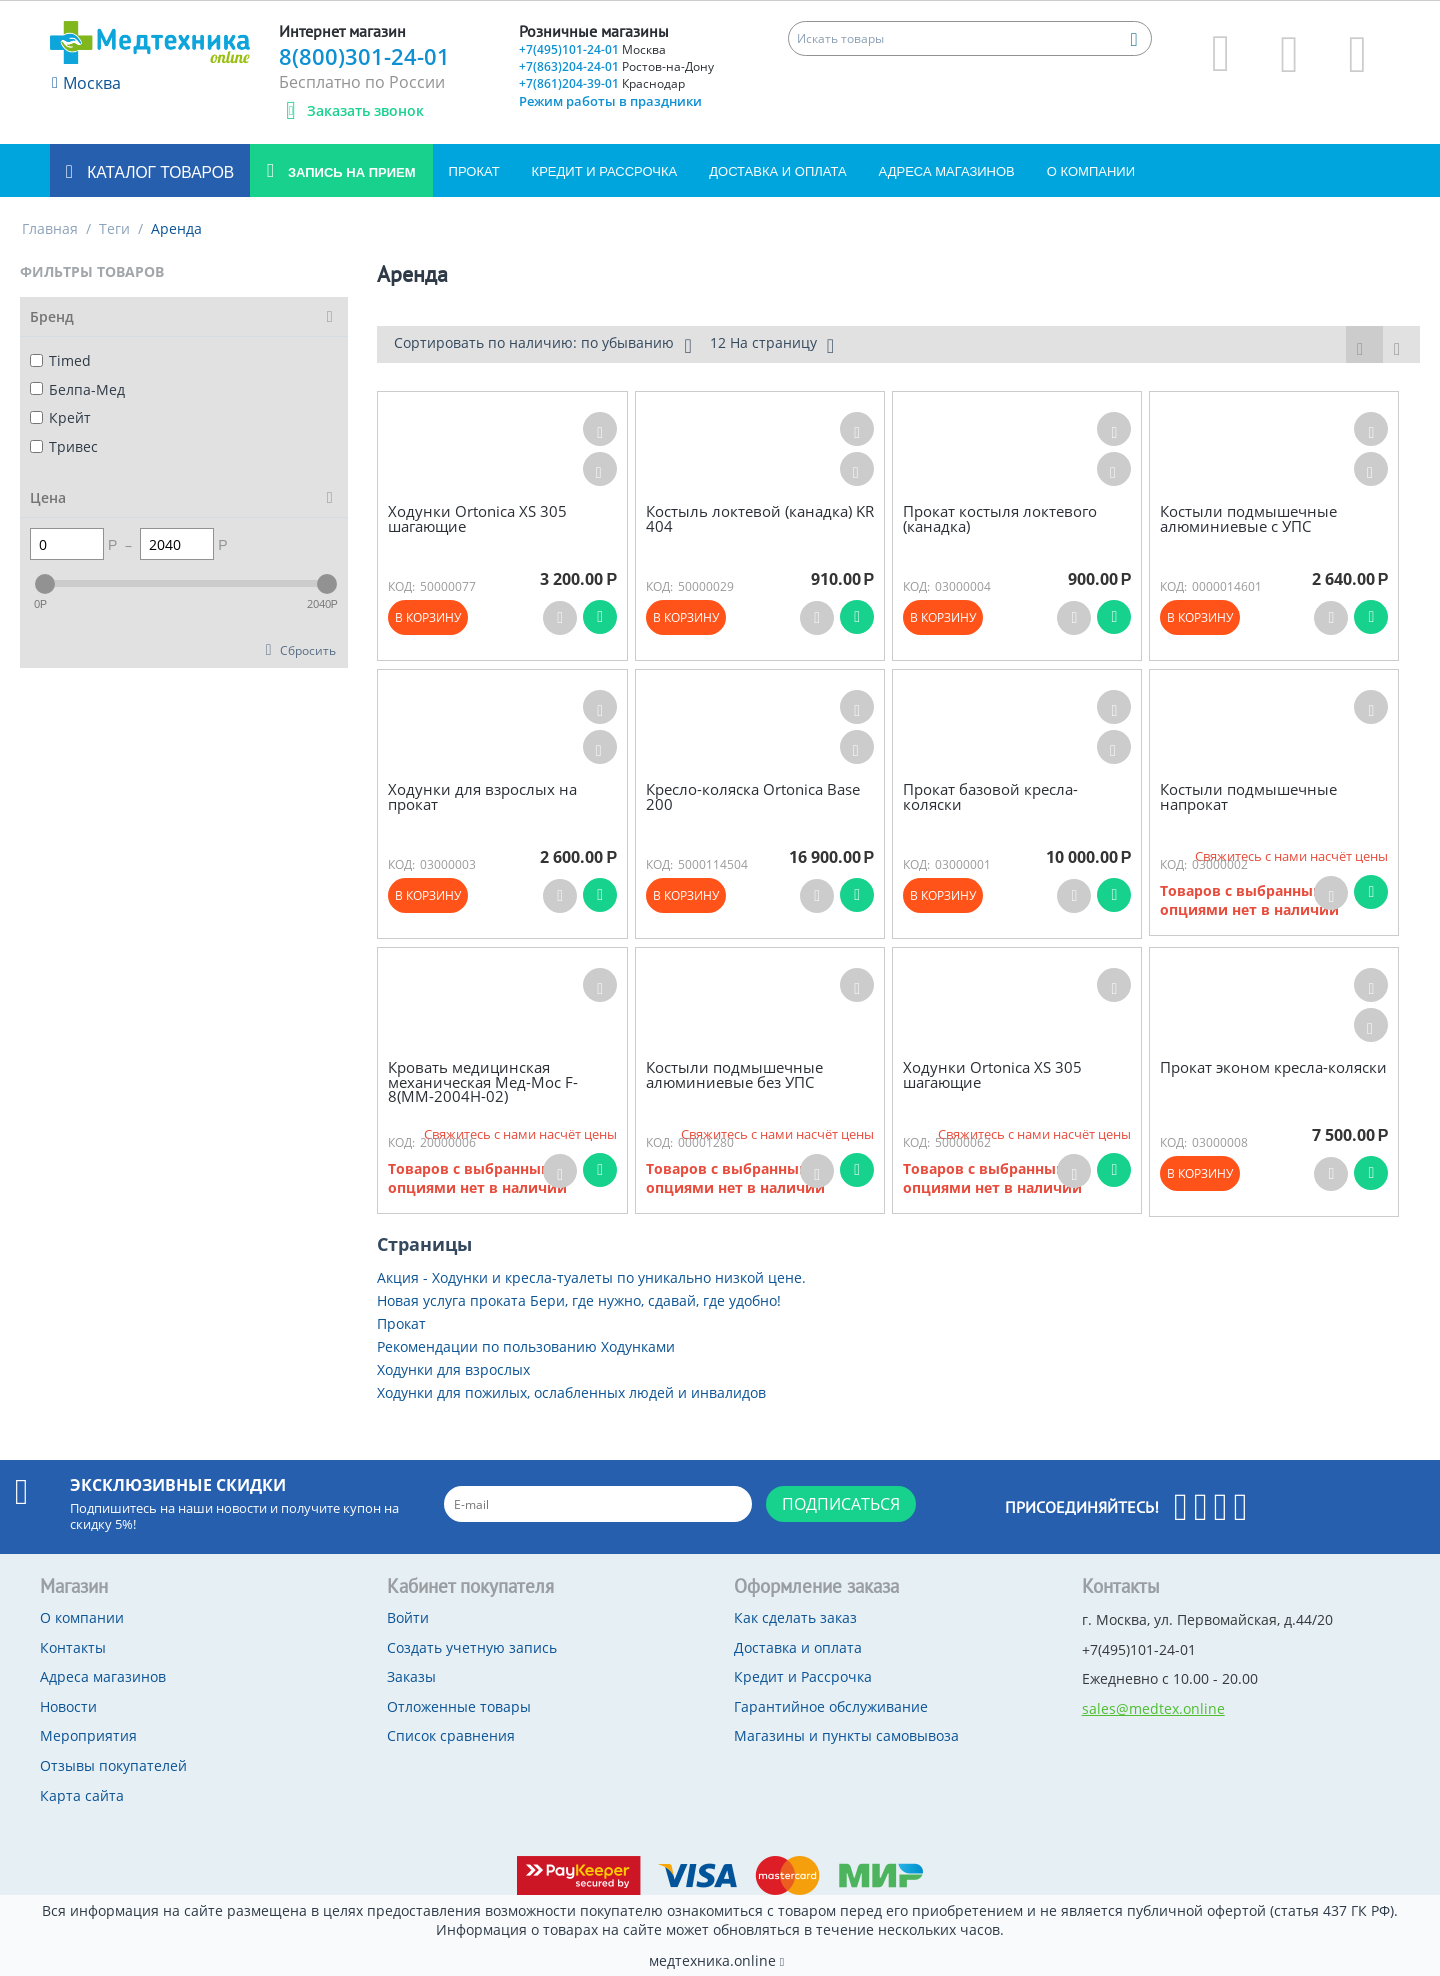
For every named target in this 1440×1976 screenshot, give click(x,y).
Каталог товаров (158, 172)
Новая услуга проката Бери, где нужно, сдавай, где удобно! (579, 1300)
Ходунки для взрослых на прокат (482, 796)
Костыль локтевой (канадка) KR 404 (760, 518)
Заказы (411, 1676)
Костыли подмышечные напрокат (1248, 796)
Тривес (64, 446)
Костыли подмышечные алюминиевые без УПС (734, 1074)
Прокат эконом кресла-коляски (1273, 1067)
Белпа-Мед (77, 389)
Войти (408, 1617)
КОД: (401, 586)
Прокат (474, 171)
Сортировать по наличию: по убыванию (542, 345)
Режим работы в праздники (610, 101)
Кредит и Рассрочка (605, 171)
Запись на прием (349, 172)
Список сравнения (451, 1735)
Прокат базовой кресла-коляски (990, 796)
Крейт (60, 417)
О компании (1091, 171)
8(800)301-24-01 (364, 56)
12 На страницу (772, 345)
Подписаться (841, 1504)
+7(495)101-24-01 (592, 49)
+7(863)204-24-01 (616, 66)
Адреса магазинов (947, 171)
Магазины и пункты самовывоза (846, 1735)
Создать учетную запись (472, 1647)
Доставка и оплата (777, 171)
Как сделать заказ (795, 1617)
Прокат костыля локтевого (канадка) (1000, 518)
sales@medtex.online (1153, 1708)
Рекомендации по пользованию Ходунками (526, 1346)
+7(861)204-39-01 (602, 83)
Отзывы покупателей (113, 1765)
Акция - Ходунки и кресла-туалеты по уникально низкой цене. (591, 1277)
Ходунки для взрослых (453, 1369)
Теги (114, 228)
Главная (50, 228)
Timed (60, 360)
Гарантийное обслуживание (831, 1706)
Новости (68, 1706)
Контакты (73, 1647)
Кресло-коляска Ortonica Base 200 (753, 796)
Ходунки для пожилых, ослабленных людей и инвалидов (571, 1392)
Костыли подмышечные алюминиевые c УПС (1248, 518)
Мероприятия (88, 1735)
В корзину (428, 617)
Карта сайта (82, 1795)
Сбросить (308, 650)
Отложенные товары (459, 1706)
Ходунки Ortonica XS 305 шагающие (477, 518)
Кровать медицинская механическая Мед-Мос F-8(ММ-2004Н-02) (483, 1082)
